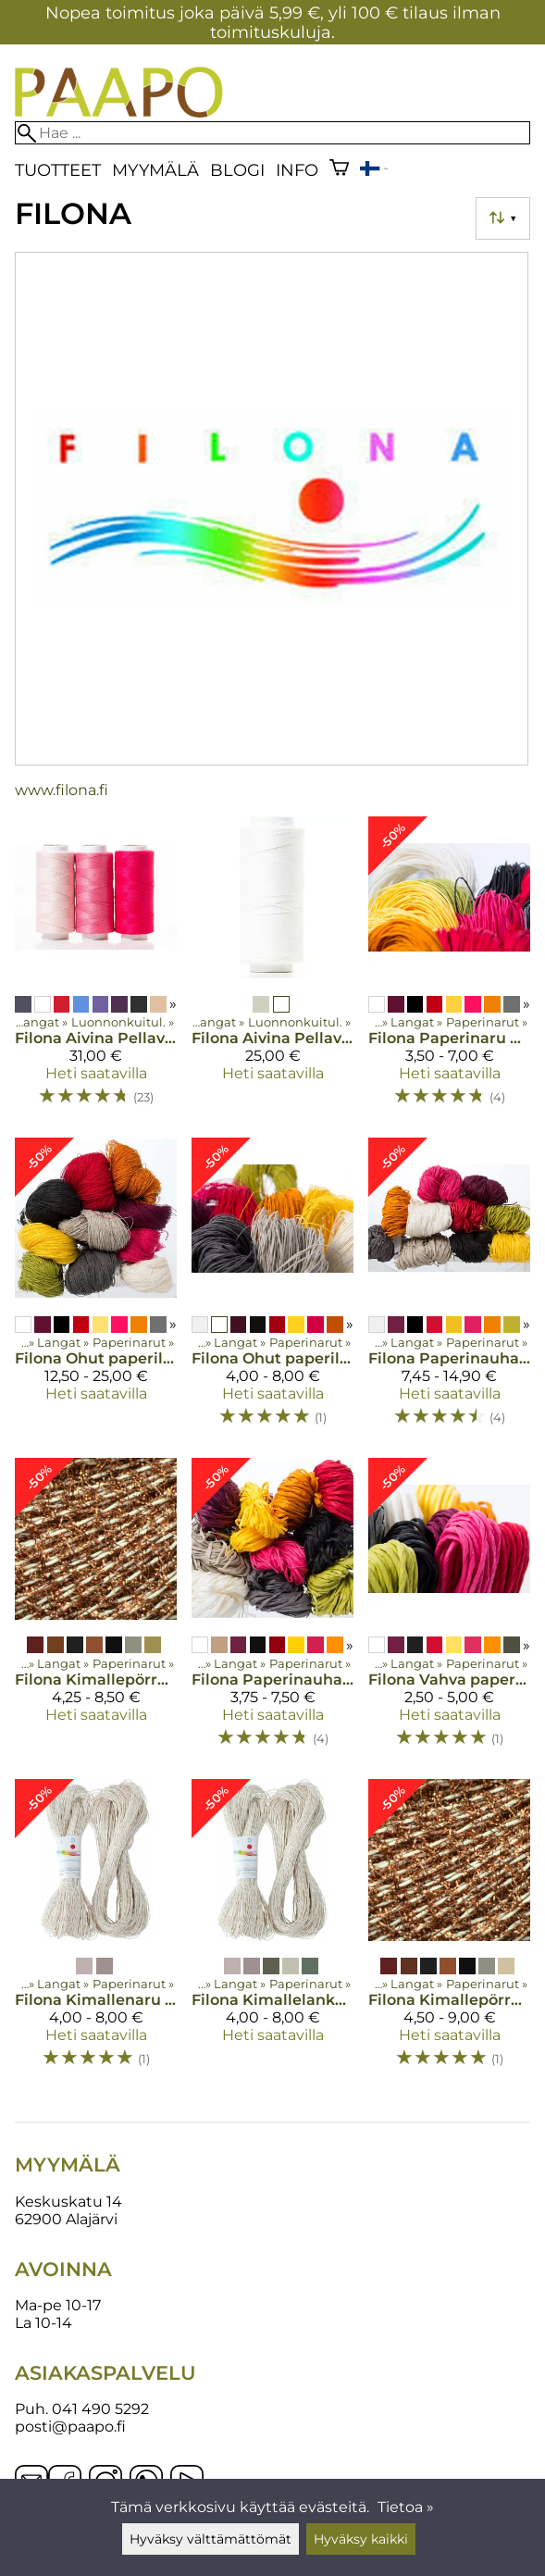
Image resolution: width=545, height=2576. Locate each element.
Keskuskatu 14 (68, 2201)
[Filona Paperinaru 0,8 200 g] (449, 969)
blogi (237, 170)
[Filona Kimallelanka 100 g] (272, 1931)
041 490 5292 (100, 2409)
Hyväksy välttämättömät (210, 2539)
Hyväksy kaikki (361, 2539)
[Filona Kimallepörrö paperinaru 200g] (449, 1931)
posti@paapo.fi (70, 2426)
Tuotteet (58, 170)
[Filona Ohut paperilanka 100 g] (272, 1290)
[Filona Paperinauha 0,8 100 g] (272, 1610)
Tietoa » (406, 2507)
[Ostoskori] (339, 170)
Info (297, 170)
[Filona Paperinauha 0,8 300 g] (449, 1290)
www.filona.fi (61, 790)
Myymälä (155, 170)
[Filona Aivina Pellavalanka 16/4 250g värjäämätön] (272, 969)
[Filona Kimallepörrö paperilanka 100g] (96, 1610)
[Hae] (272, 132)
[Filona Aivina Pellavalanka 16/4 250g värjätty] (96, 969)
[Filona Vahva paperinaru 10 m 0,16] (449, 1610)
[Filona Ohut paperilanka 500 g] (96, 1290)
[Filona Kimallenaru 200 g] (96, 1931)
